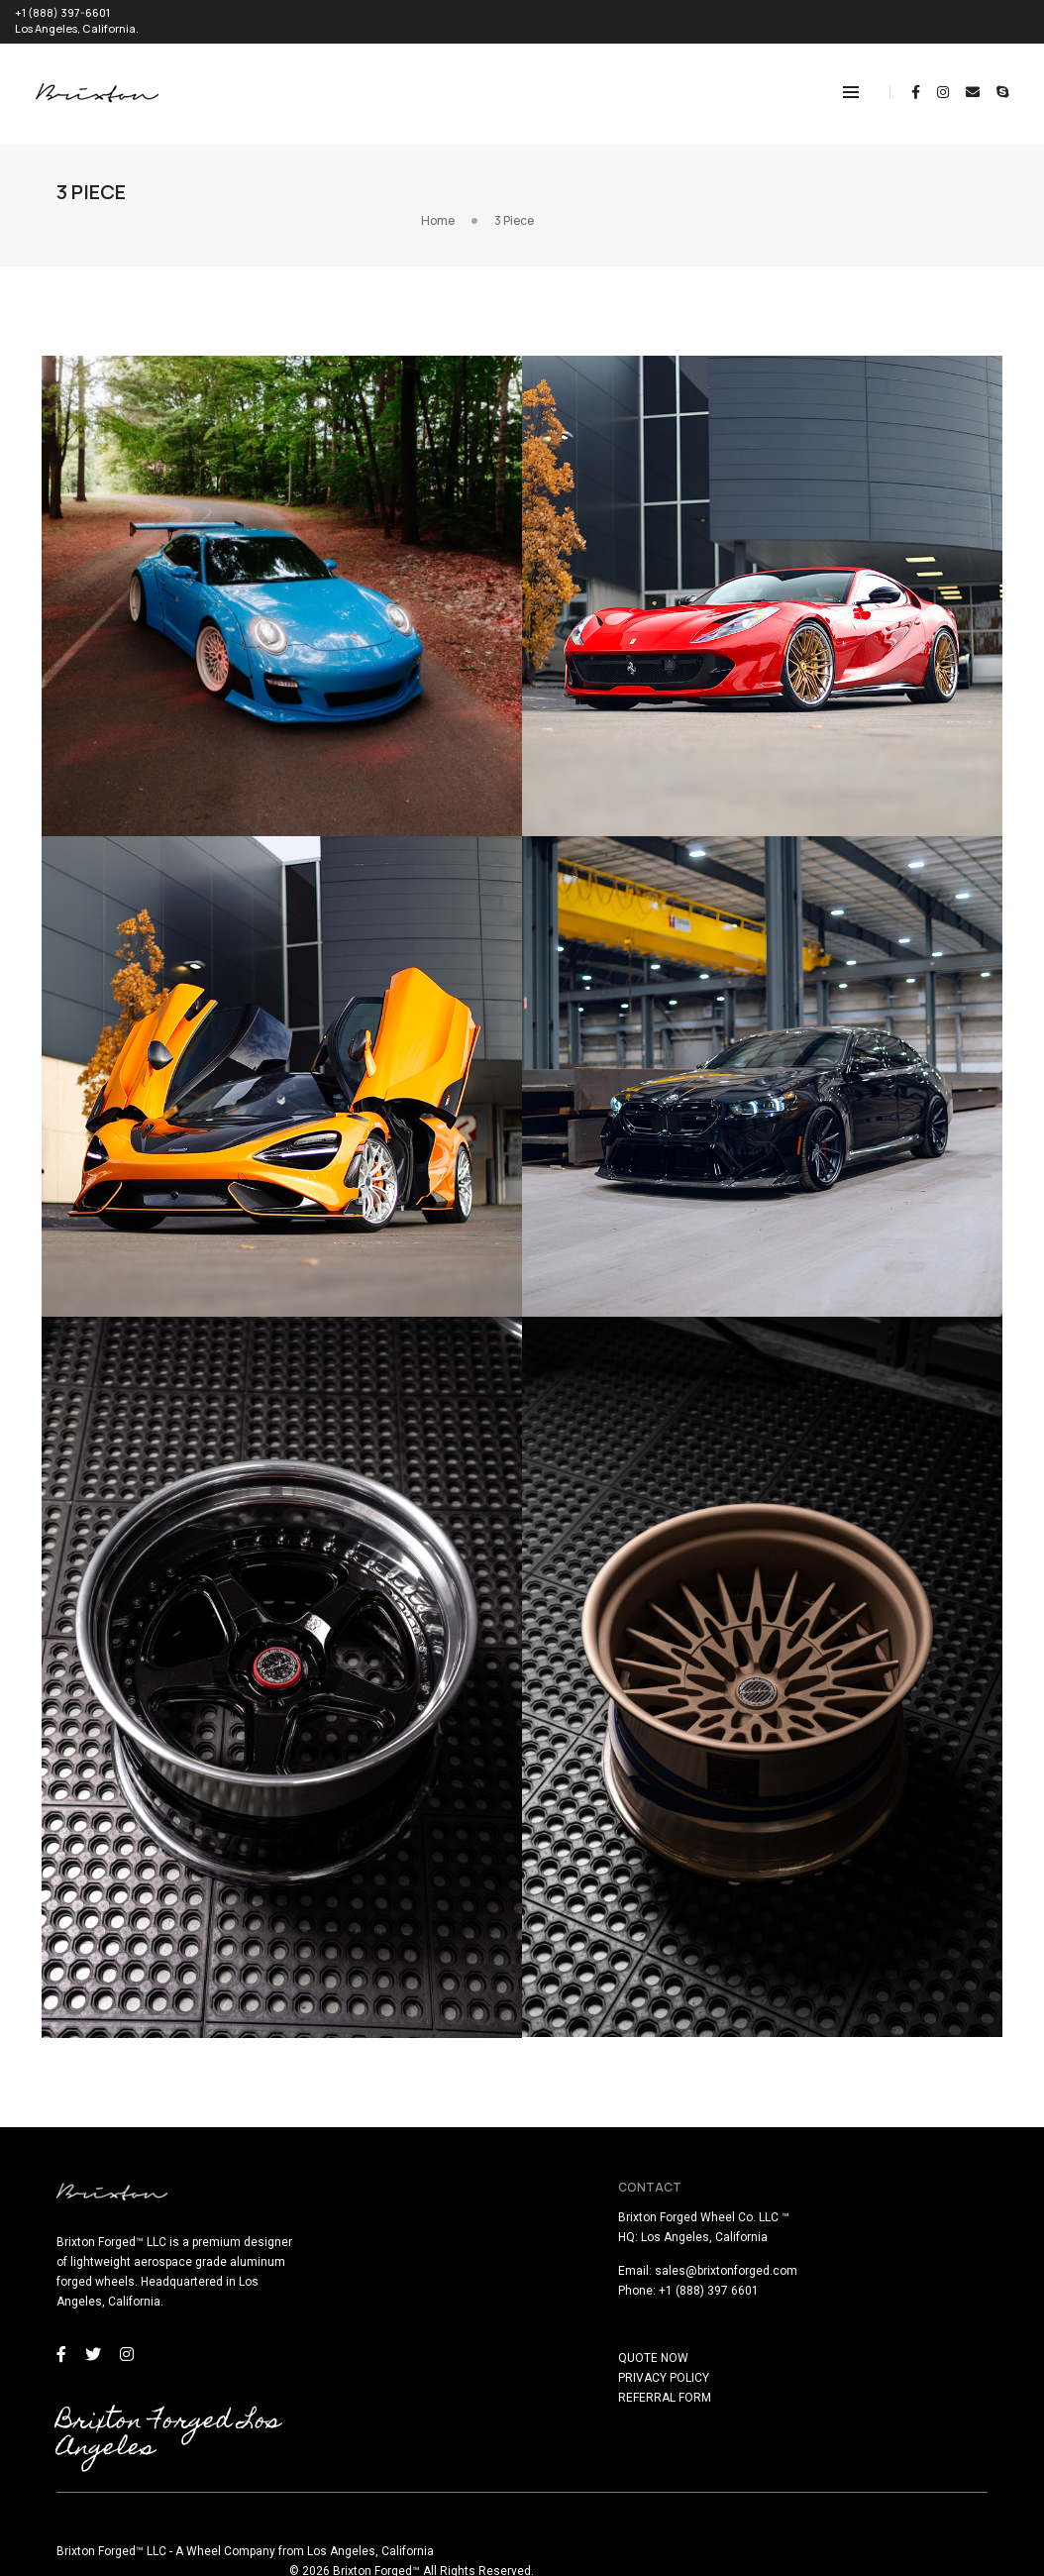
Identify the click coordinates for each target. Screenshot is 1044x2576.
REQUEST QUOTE (985, 16)
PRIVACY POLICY (582, 2373)
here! (263, 2563)
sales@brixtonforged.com (645, 2266)
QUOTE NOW (572, 2353)
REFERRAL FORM (583, 2393)
